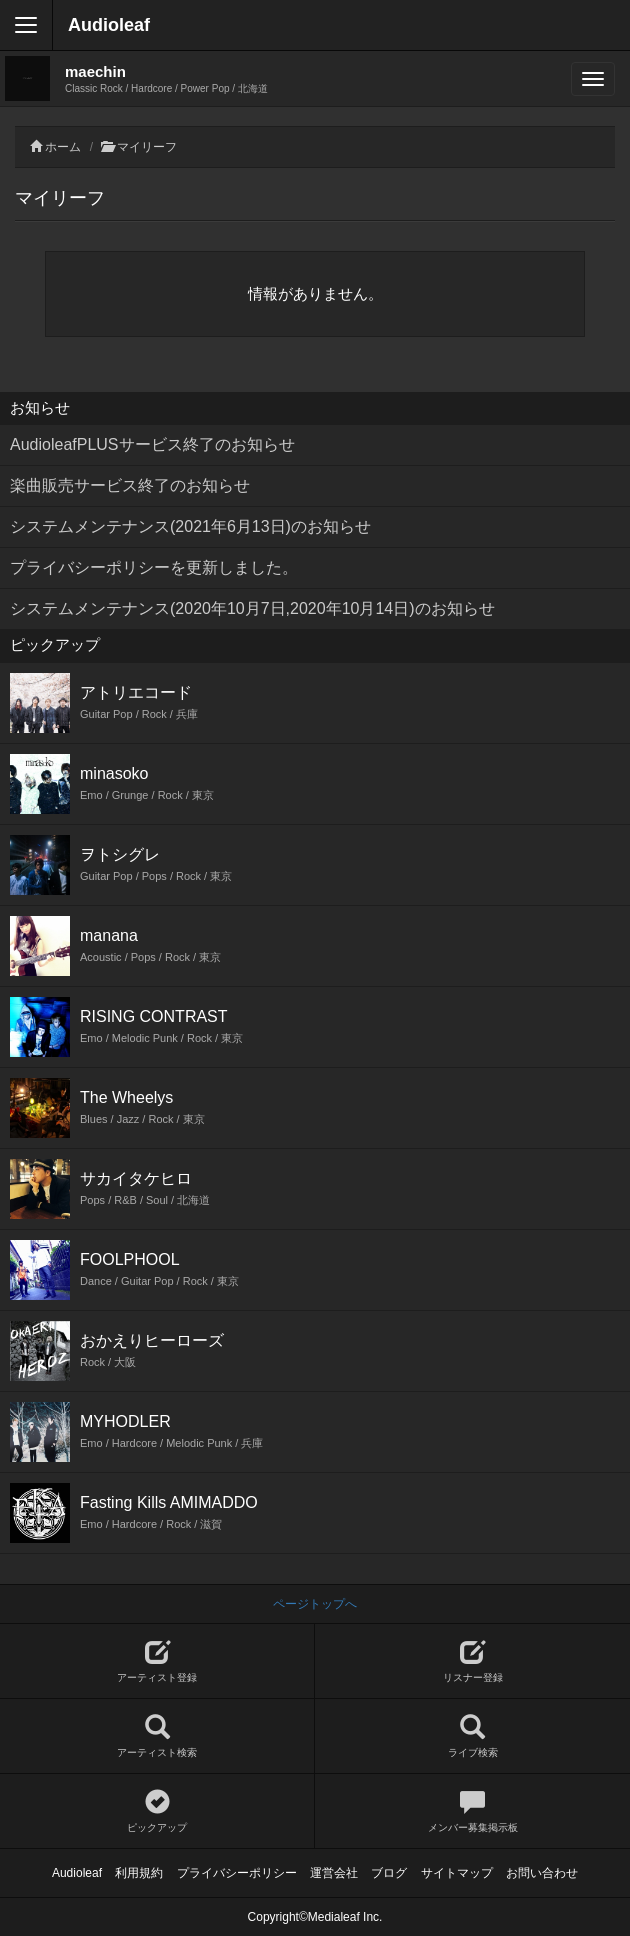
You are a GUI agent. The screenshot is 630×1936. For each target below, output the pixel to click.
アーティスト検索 (157, 1736)
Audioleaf (109, 25)
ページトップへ (315, 1604)
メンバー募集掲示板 (472, 1811)
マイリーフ (147, 147)
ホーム (63, 147)
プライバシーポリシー (237, 1873)
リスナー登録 (472, 1661)
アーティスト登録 (157, 1661)
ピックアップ (157, 1811)
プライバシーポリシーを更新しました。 (154, 567)
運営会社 (334, 1873)
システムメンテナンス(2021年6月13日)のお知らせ (190, 526)
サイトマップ (457, 1873)
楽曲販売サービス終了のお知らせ (130, 485)
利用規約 (139, 1873)
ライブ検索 (472, 1736)
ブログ (389, 1873)
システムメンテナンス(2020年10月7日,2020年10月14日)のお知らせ (252, 608)
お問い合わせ (542, 1873)
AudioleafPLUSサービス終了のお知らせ (152, 444)
